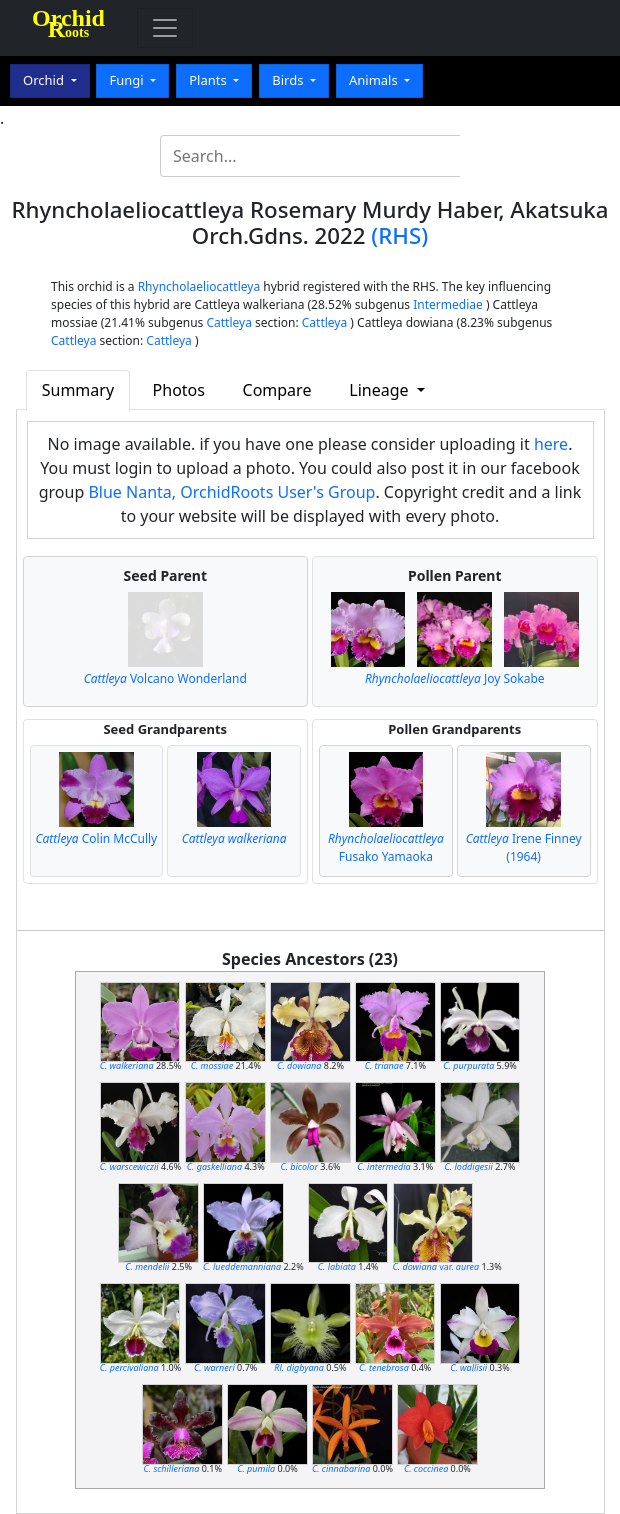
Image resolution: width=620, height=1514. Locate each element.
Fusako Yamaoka (386, 847)
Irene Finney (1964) (524, 847)
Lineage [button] (380, 390)
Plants (209, 80)
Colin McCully (97, 838)
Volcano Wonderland (165, 678)
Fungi (128, 80)
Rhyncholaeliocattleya (199, 286)
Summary (78, 390)
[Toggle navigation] (165, 28)
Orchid (45, 80)
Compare (277, 390)
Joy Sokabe (455, 678)
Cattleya (228, 322)
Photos (179, 390)
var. (436, 1266)
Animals (375, 80)
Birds (289, 80)
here (551, 444)
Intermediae (448, 304)
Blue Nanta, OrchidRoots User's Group (231, 492)
